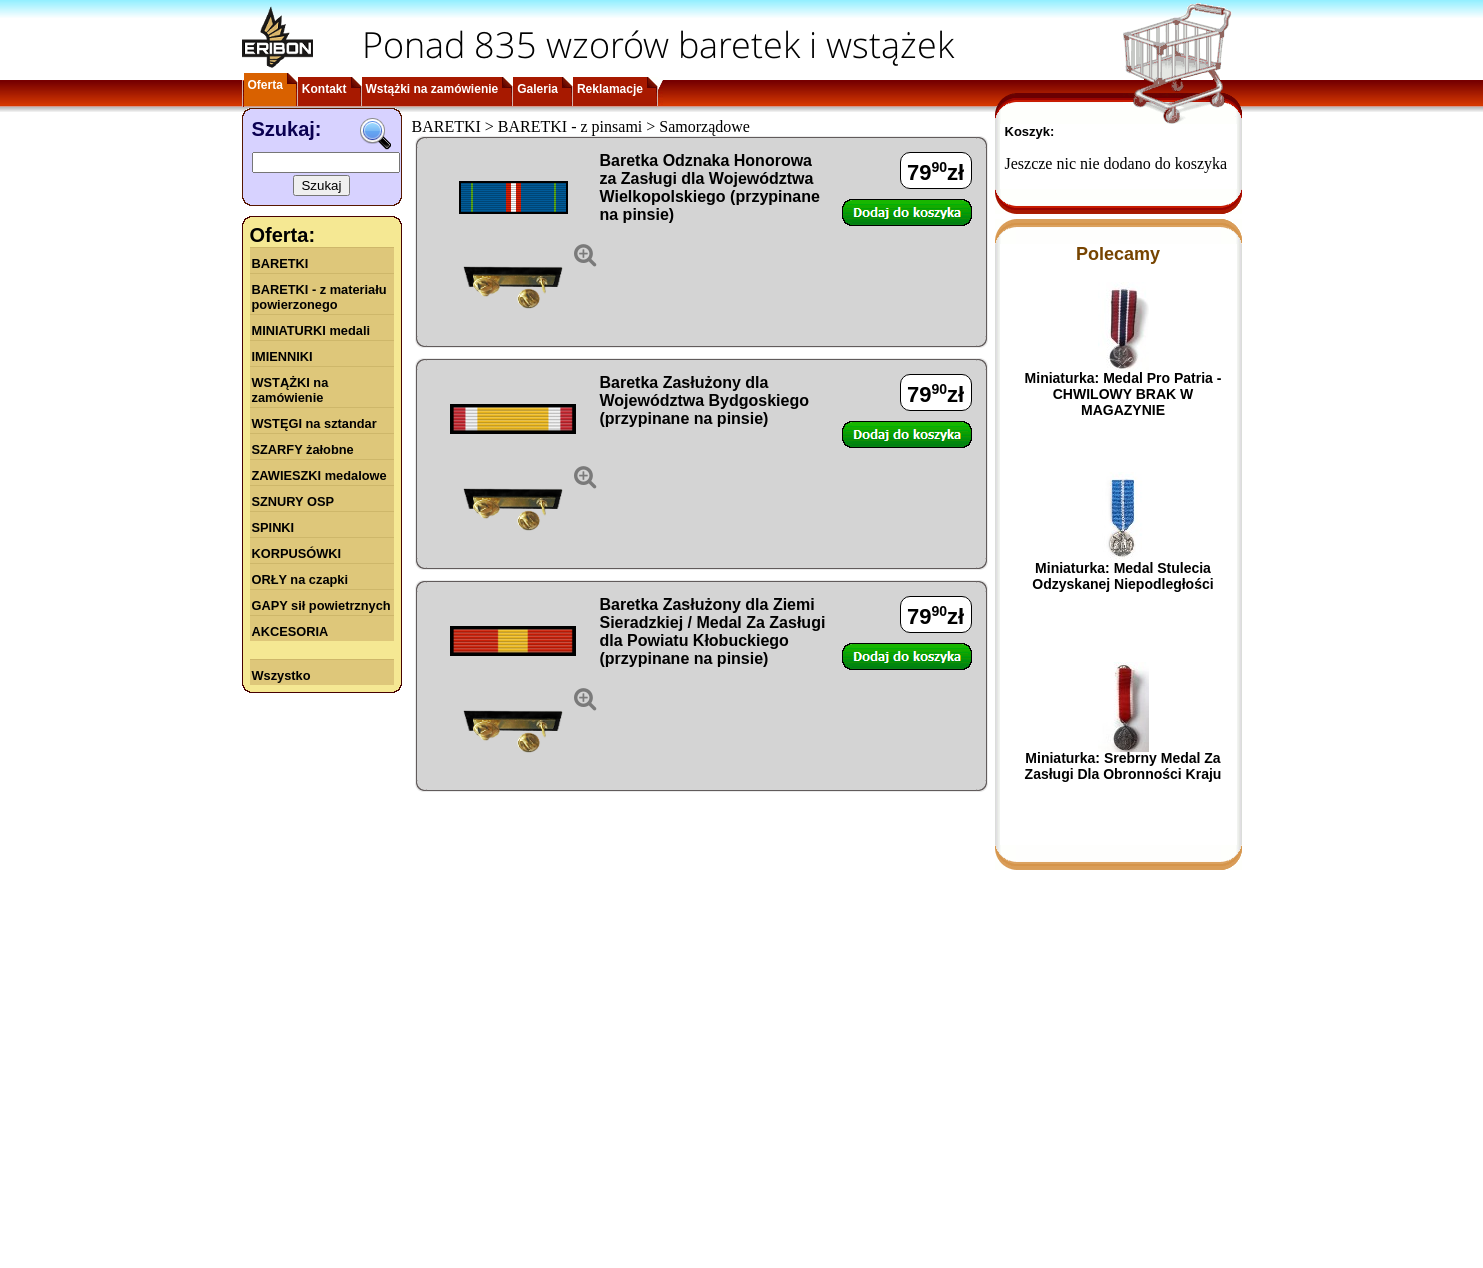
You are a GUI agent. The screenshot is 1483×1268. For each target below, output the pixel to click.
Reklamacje (610, 89)
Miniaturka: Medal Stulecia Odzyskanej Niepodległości (1122, 576)
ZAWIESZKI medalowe (319, 475)
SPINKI (273, 527)
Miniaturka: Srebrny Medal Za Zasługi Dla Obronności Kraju (1123, 766)
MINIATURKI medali (311, 330)
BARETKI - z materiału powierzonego (319, 297)
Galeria (537, 89)
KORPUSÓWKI (297, 553)
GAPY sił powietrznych (321, 605)
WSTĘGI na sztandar (314, 423)
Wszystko (281, 675)
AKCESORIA (290, 631)
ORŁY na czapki (300, 579)
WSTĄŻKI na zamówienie (290, 390)
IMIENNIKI (282, 356)
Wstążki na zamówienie (432, 89)
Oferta (265, 85)
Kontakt (324, 89)
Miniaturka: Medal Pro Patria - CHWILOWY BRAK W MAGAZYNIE (1123, 394)
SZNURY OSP (293, 501)
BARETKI (280, 263)
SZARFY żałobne (303, 449)
